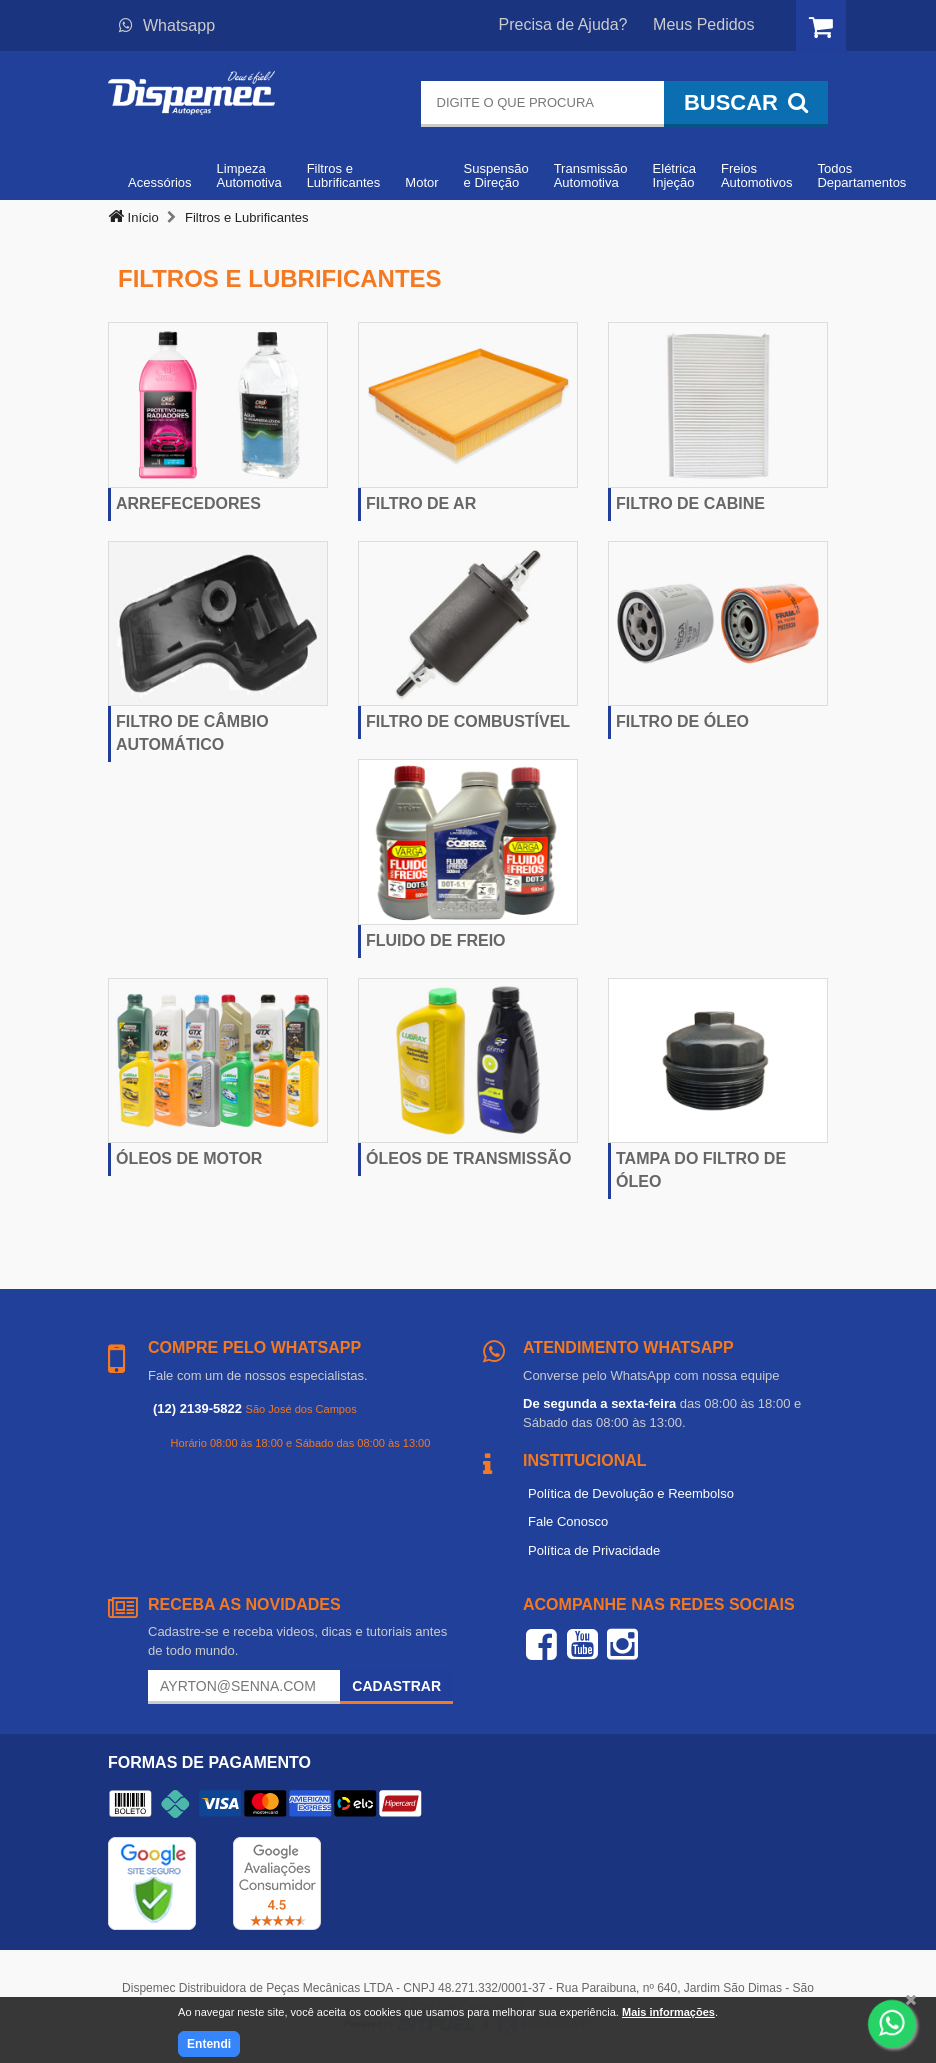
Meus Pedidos (703, 24)
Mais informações (668, 2012)
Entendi (209, 2044)
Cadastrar (396, 1686)
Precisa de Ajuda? (563, 24)
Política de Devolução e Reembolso (631, 1493)
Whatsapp (167, 25)
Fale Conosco (568, 1521)
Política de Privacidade (594, 1550)
